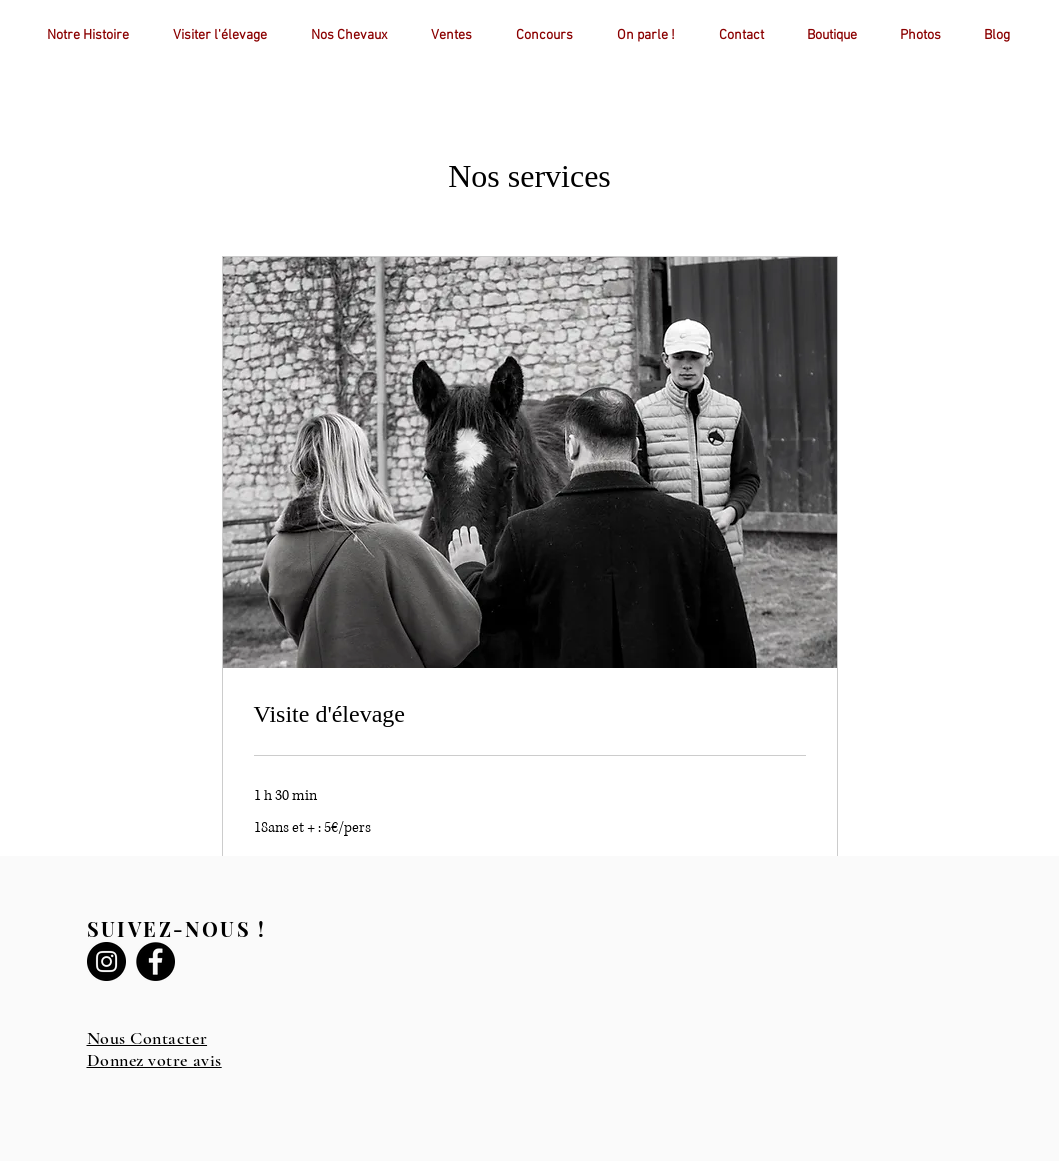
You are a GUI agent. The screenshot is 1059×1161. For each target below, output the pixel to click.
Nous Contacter (147, 1038)
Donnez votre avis (154, 1060)
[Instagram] (106, 961)
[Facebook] (155, 961)
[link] (530, 715)
